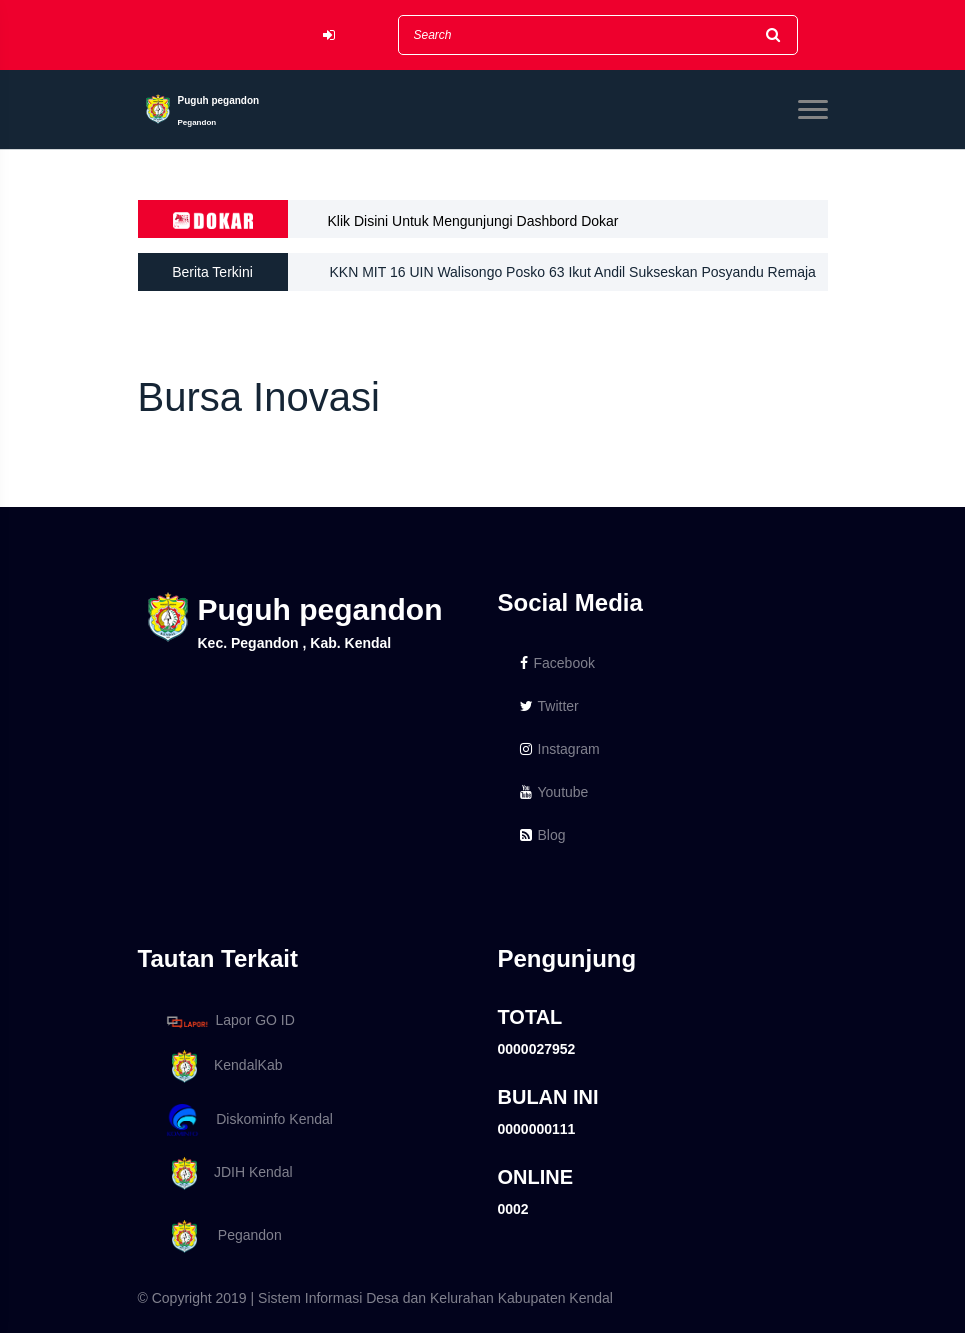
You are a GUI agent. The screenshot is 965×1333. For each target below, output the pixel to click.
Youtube (554, 792)
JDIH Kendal (226, 1173)
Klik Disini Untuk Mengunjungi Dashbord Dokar (473, 221)
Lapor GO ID (230, 1021)
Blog (543, 835)
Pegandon (221, 1236)
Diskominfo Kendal (249, 1120)
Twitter (549, 706)
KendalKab (221, 1066)
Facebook (557, 663)
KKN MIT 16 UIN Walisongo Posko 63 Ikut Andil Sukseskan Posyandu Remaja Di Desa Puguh (573, 277)
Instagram (560, 749)
